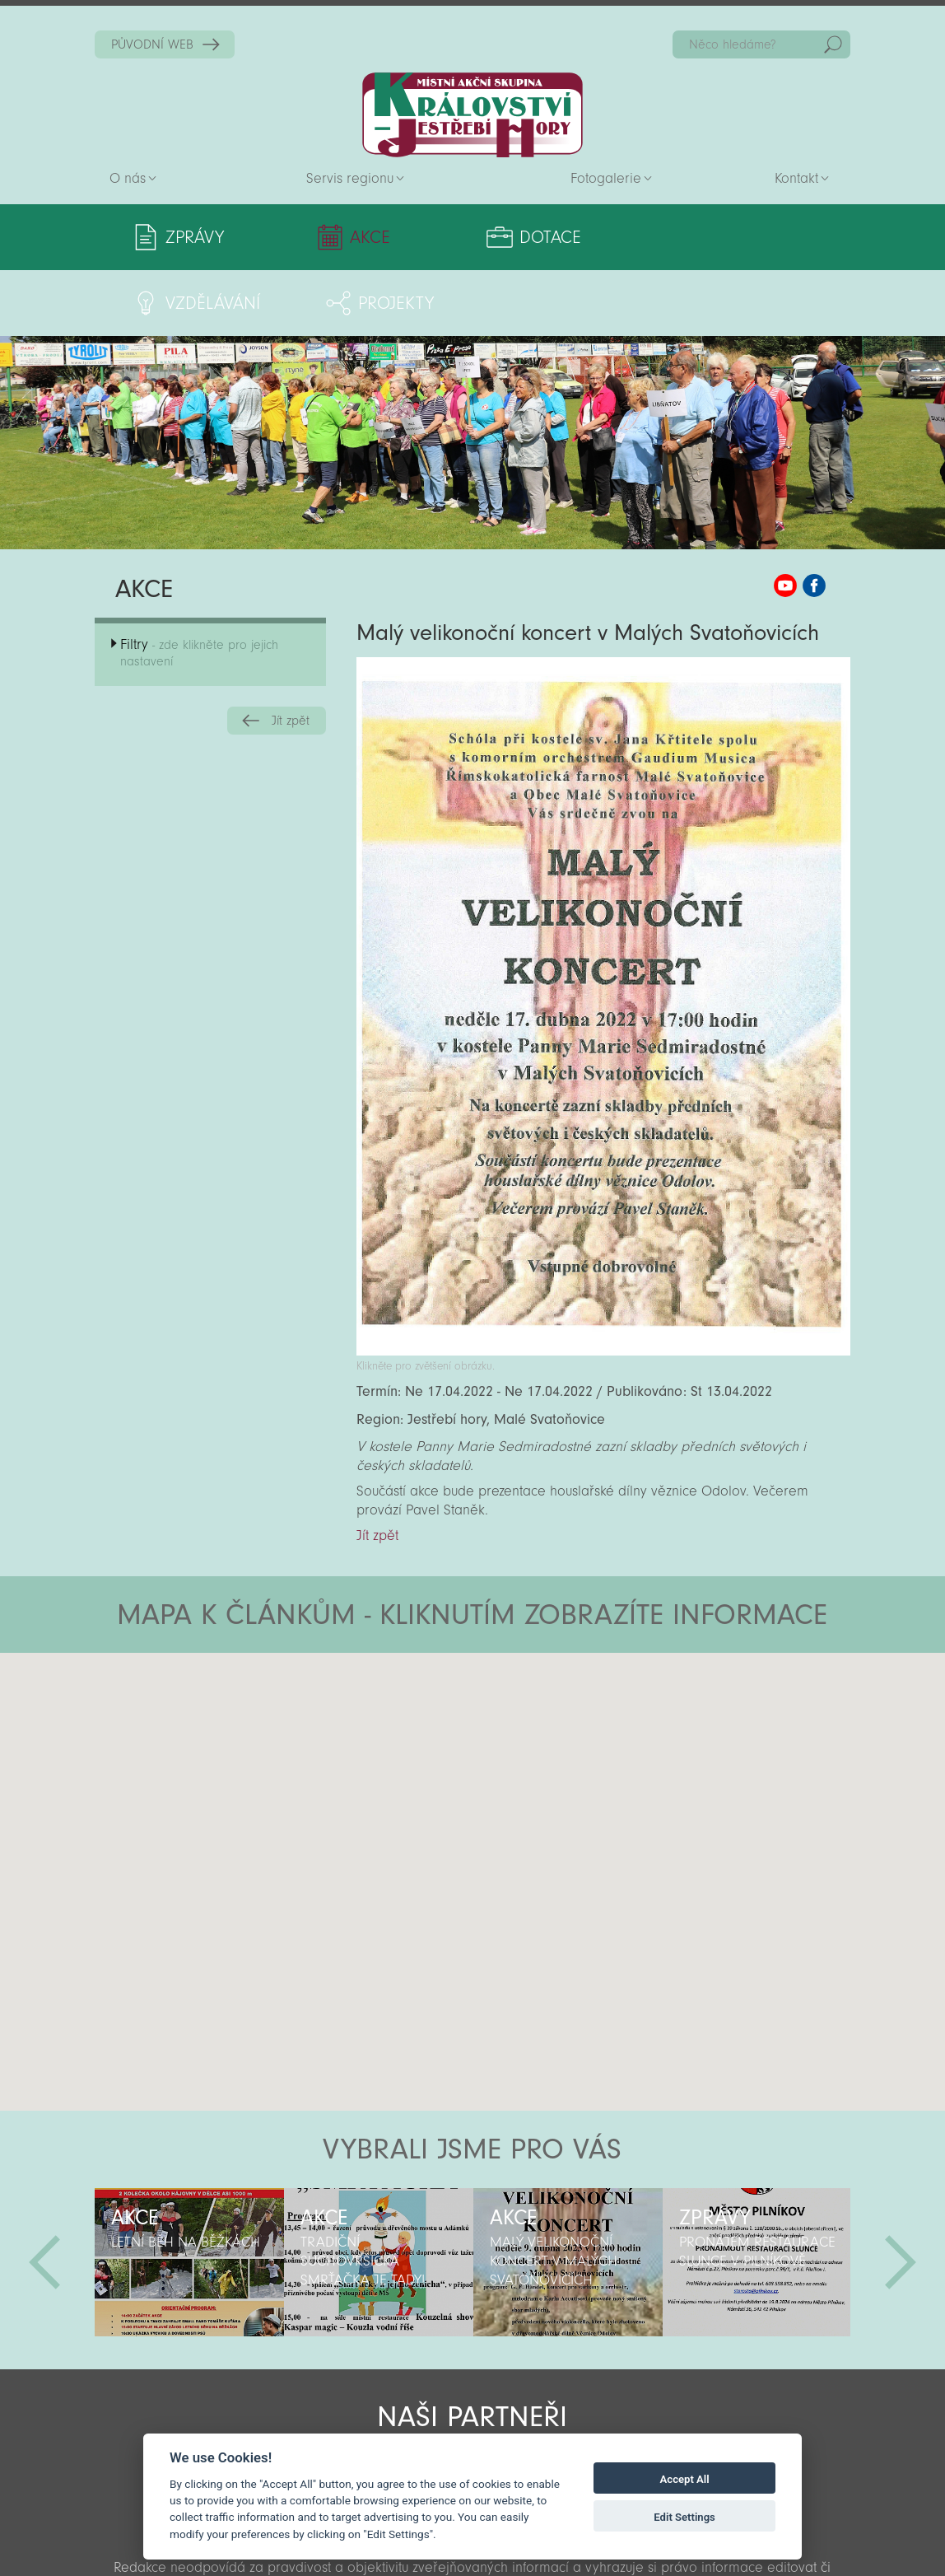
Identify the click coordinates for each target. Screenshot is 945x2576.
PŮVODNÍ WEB (152, 44)
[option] (189, 2196)
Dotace (444, 237)
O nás (127, 178)
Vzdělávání (597, 237)
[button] (518, 1686)
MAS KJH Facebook (814, 519)
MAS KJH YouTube (785, 519)
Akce (318, 237)
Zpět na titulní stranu (472, 115)
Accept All (685, 2479)
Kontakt (796, 178)
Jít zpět (291, 654)
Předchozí (44, 2196)
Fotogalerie (605, 178)
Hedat (833, 44)
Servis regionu (349, 178)
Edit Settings (684, 2517)
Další (900, 2196)
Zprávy (194, 237)
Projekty (757, 237)
